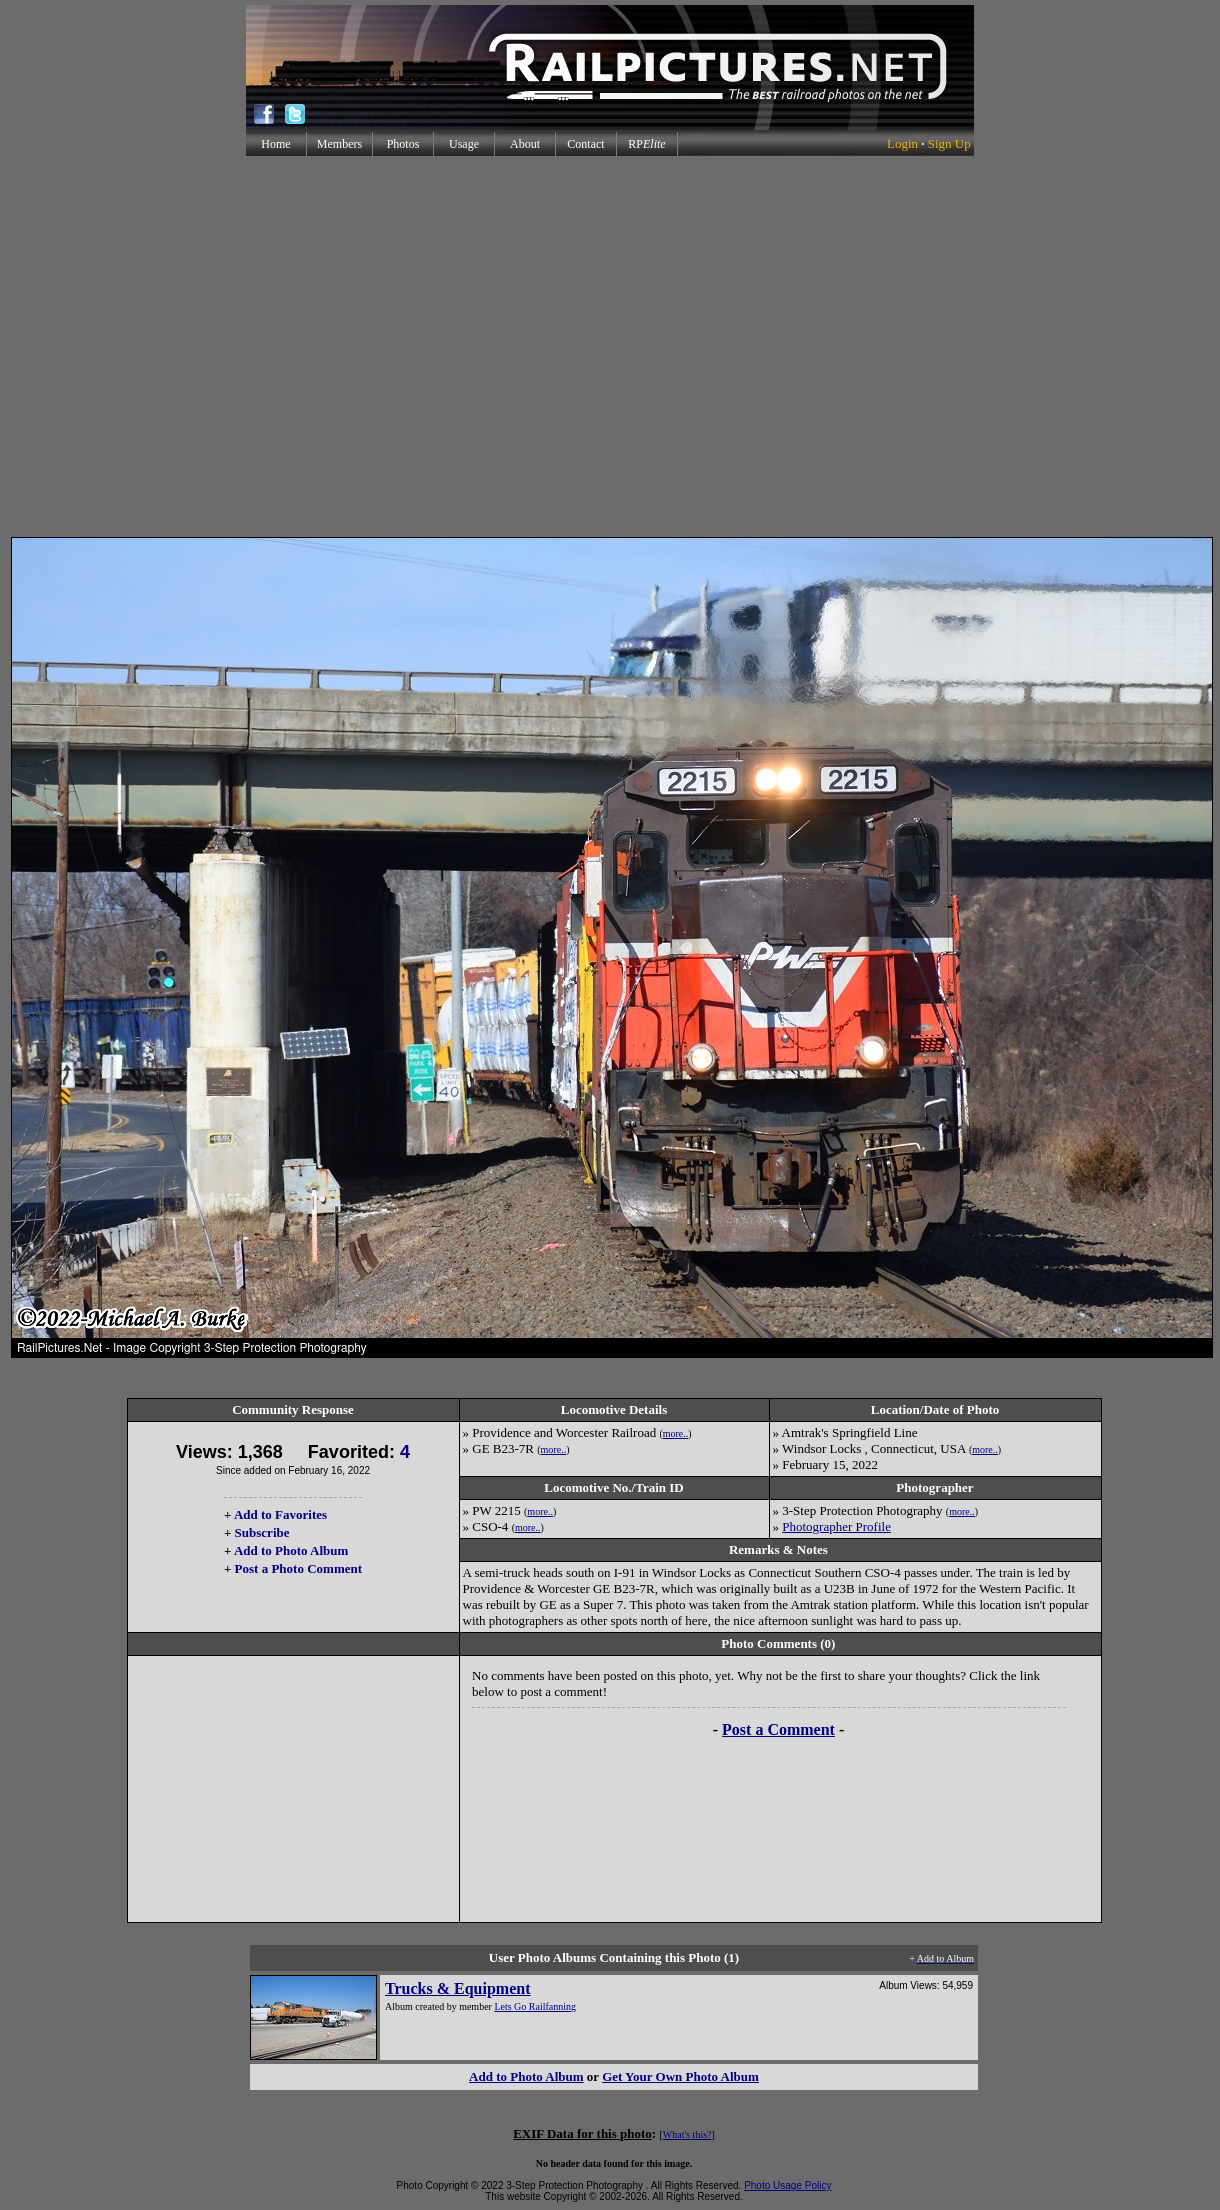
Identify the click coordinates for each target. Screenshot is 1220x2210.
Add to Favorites (280, 1514)
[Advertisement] (606, 346)
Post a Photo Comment (298, 1568)
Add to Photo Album (291, 1550)
